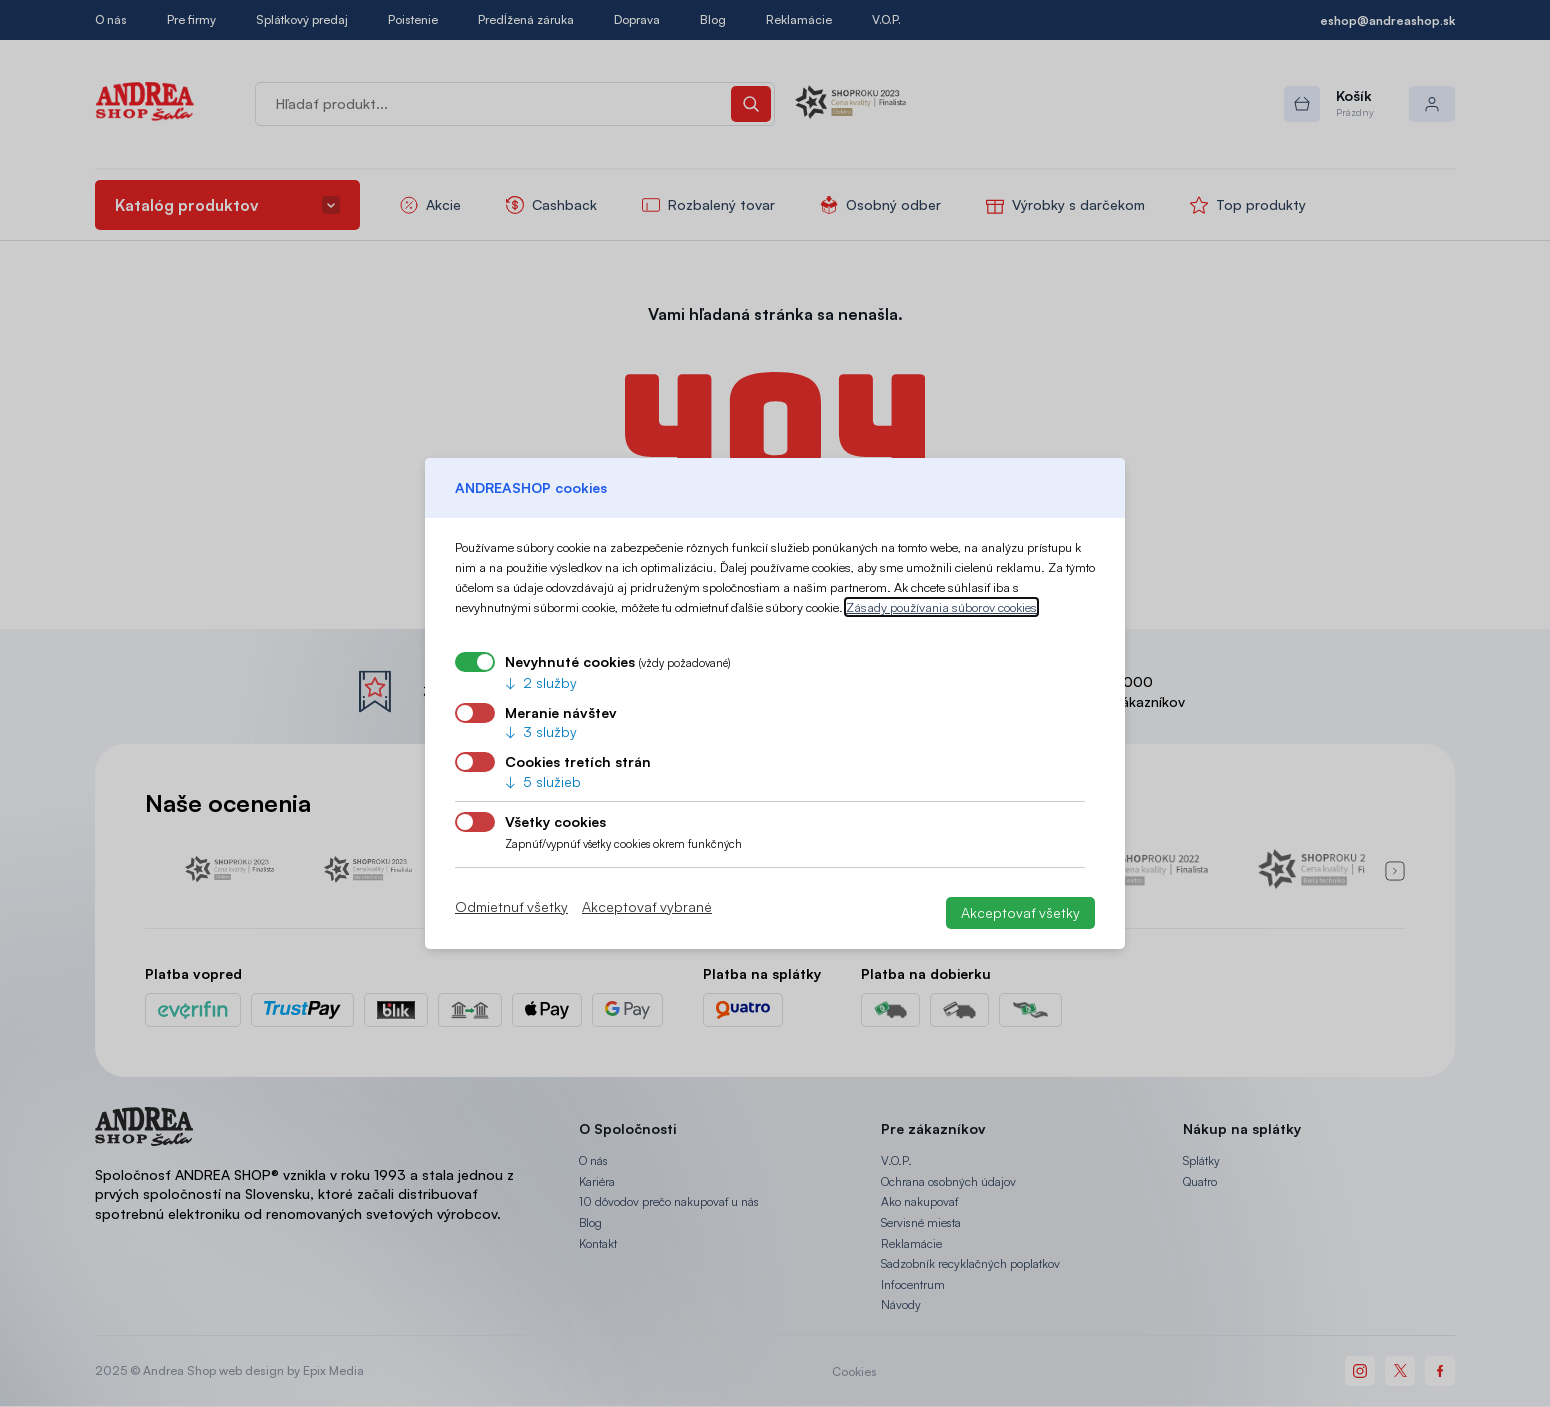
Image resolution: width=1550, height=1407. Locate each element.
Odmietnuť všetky (511, 907)
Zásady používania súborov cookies (941, 607)
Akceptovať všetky (1020, 912)
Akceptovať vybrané (647, 907)
